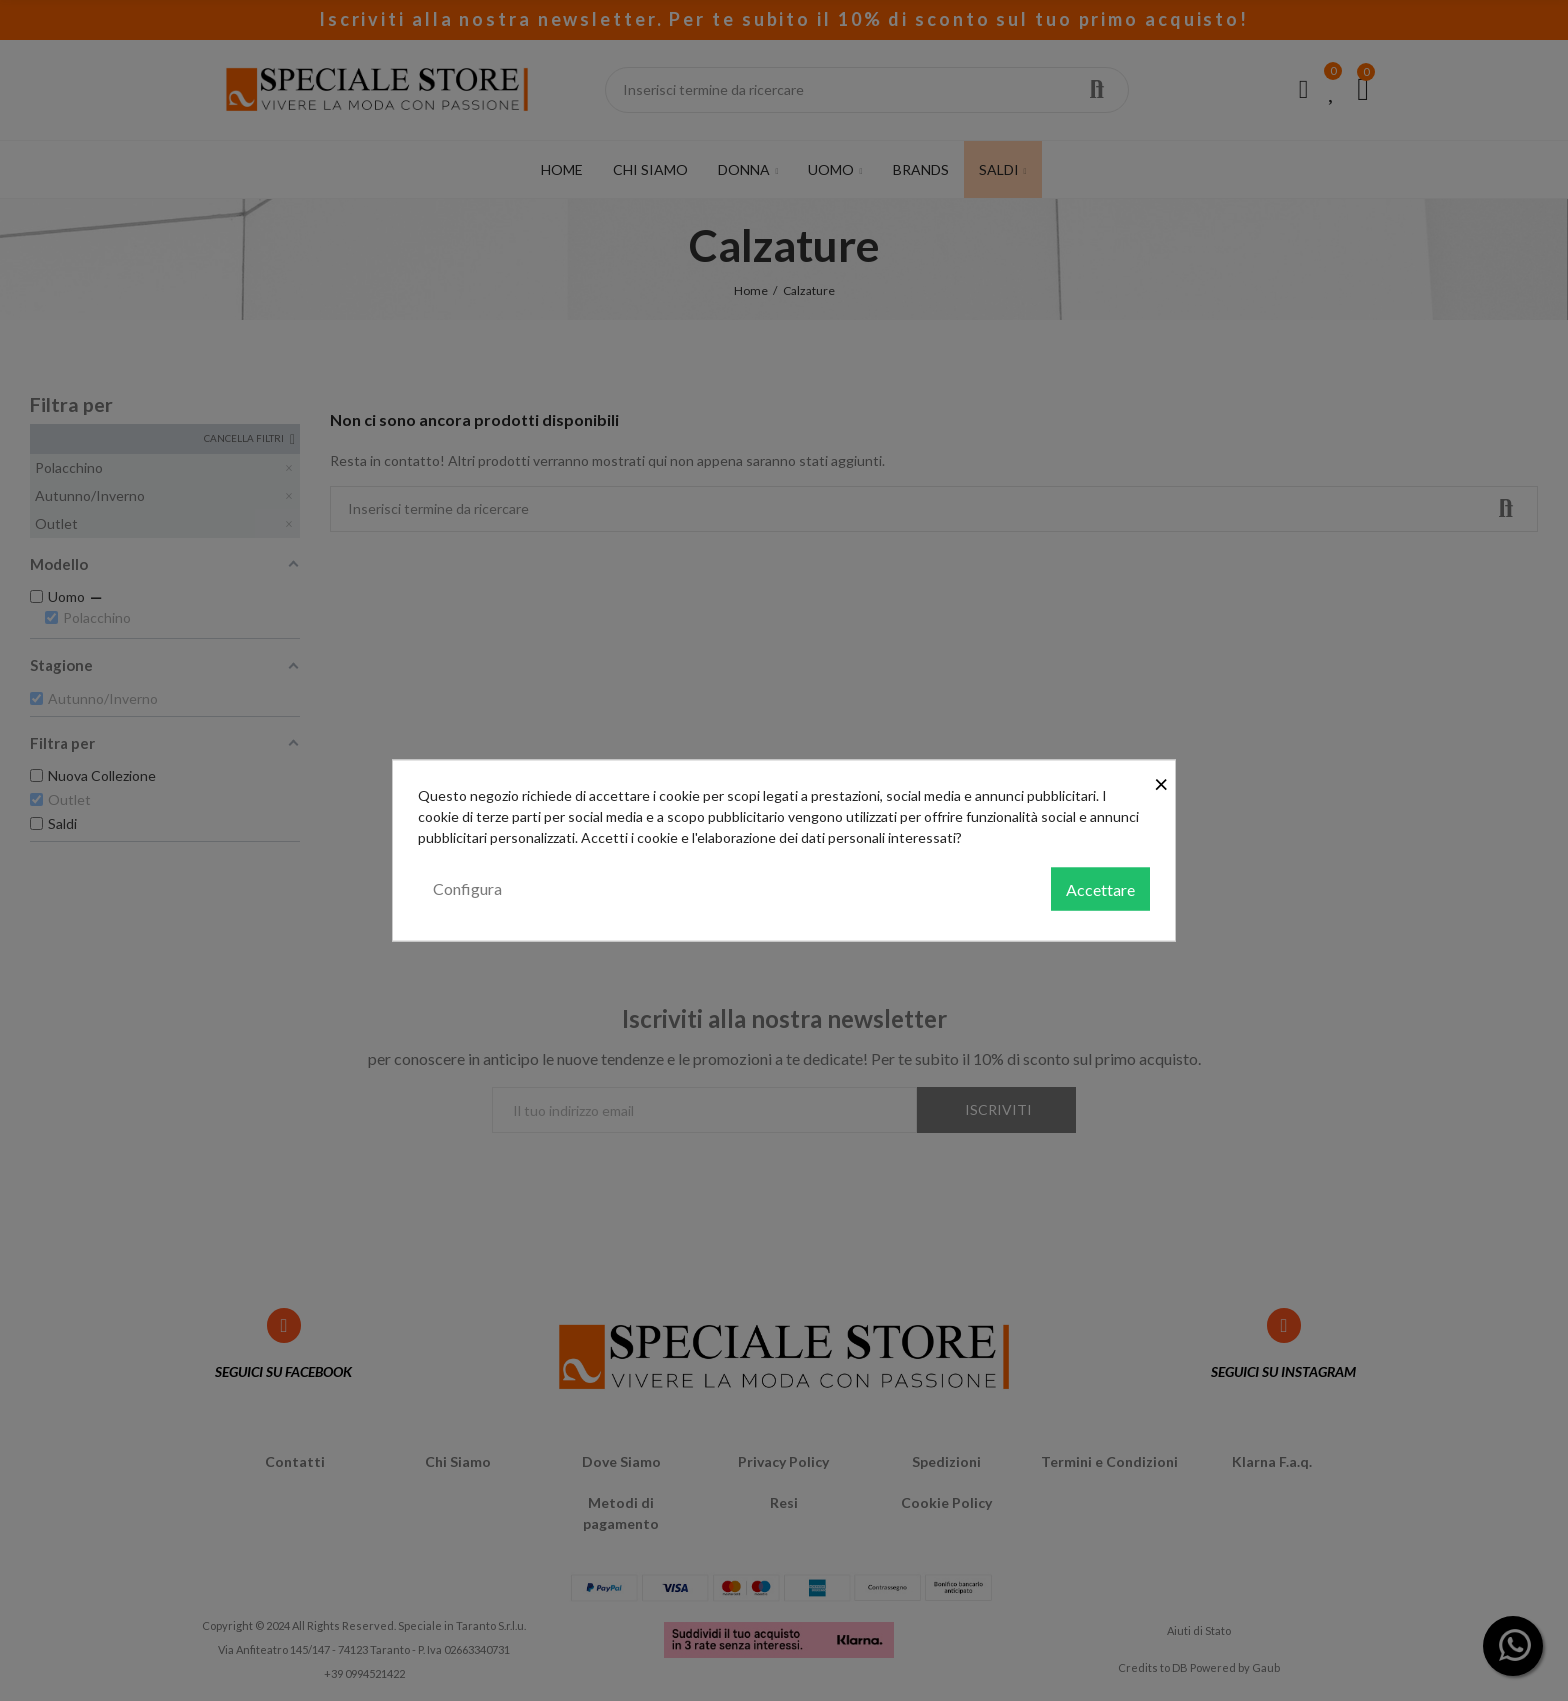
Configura (467, 887)
